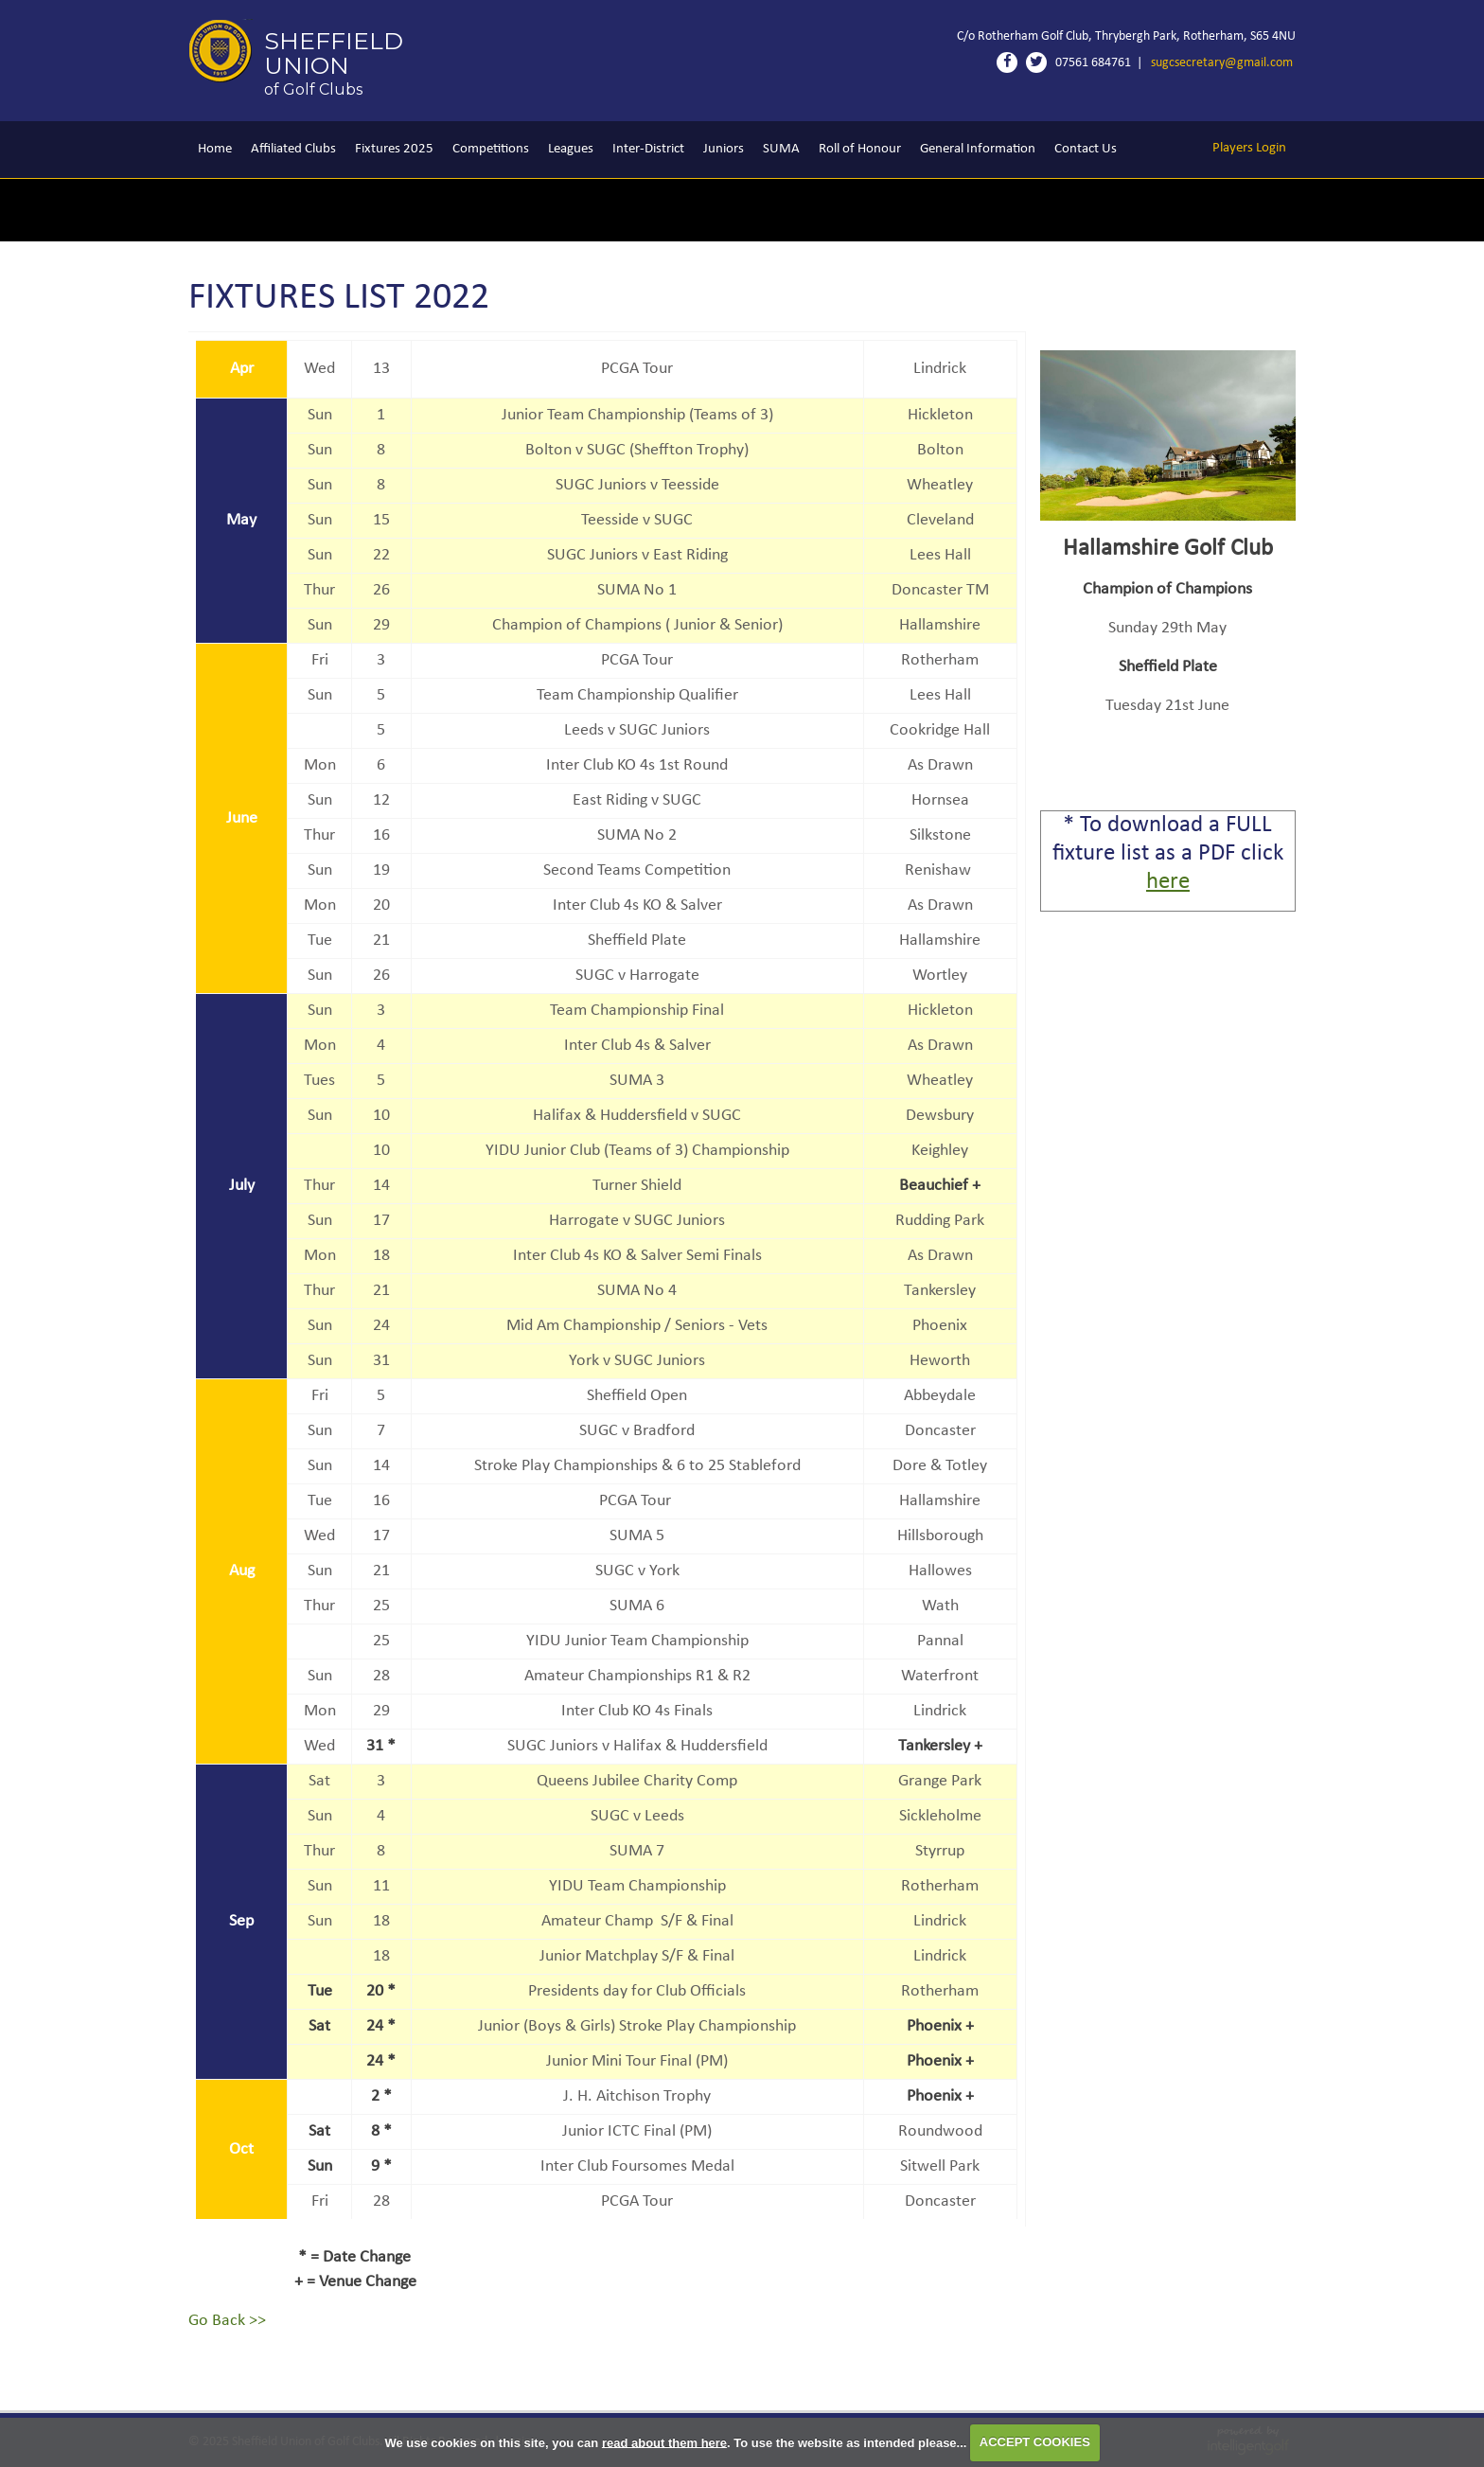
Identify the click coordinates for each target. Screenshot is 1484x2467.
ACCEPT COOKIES (1035, 2442)
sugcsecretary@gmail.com (1222, 63)
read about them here (664, 2442)
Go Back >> (227, 2321)
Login (1249, 148)
